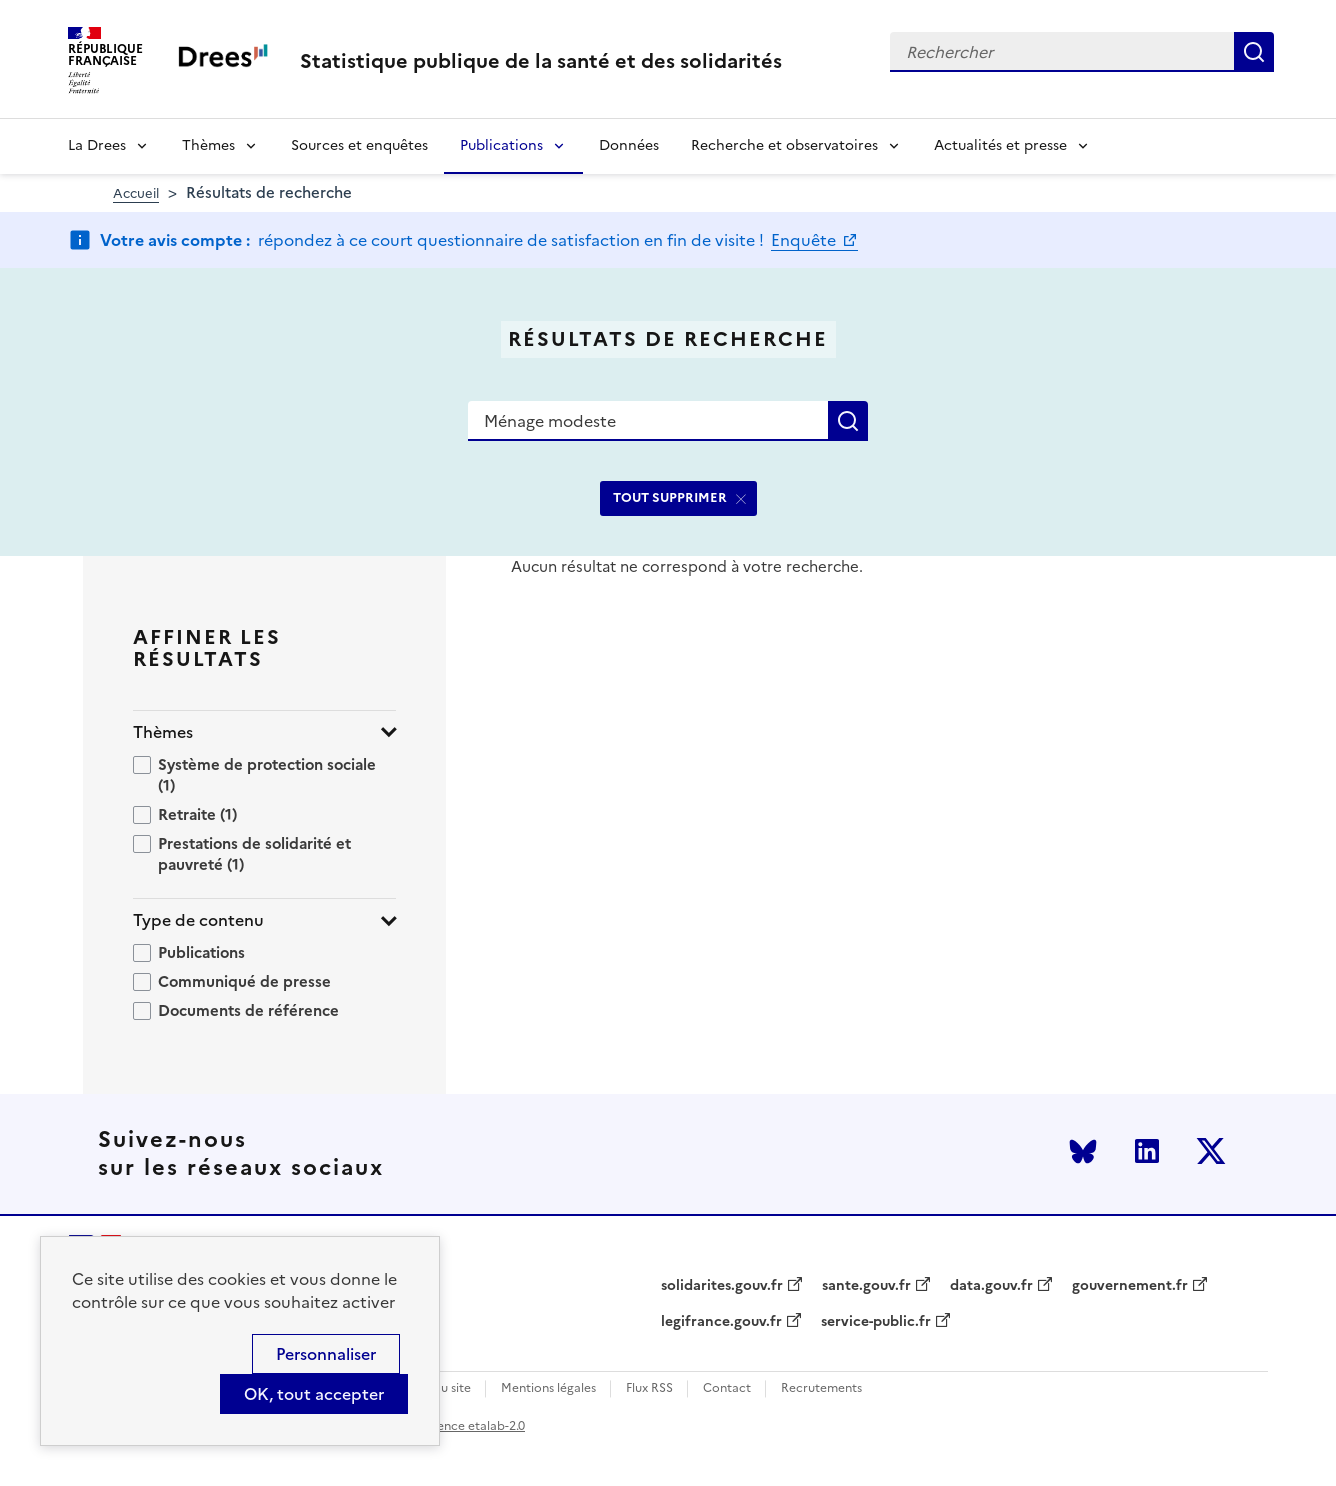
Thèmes (208, 145)
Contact (727, 1388)
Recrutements (821, 1388)
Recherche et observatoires (784, 145)
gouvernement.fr (1130, 1286)
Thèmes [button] (163, 732)
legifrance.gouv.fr (721, 1322)
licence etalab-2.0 (474, 1426)
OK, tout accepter (314, 1394)
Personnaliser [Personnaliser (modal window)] (326, 1354)
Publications (501, 145)
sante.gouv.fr (866, 1286)
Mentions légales (548, 1388)
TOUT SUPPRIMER (670, 497)
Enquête (805, 240)
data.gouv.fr (991, 1286)
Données (629, 145)
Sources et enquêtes (359, 145)
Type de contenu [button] (198, 920)
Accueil (136, 193)
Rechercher (1254, 52)
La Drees (97, 145)
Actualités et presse (1000, 145)
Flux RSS (649, 1388)
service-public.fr (876, 1322)
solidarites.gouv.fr (722, 1286)
